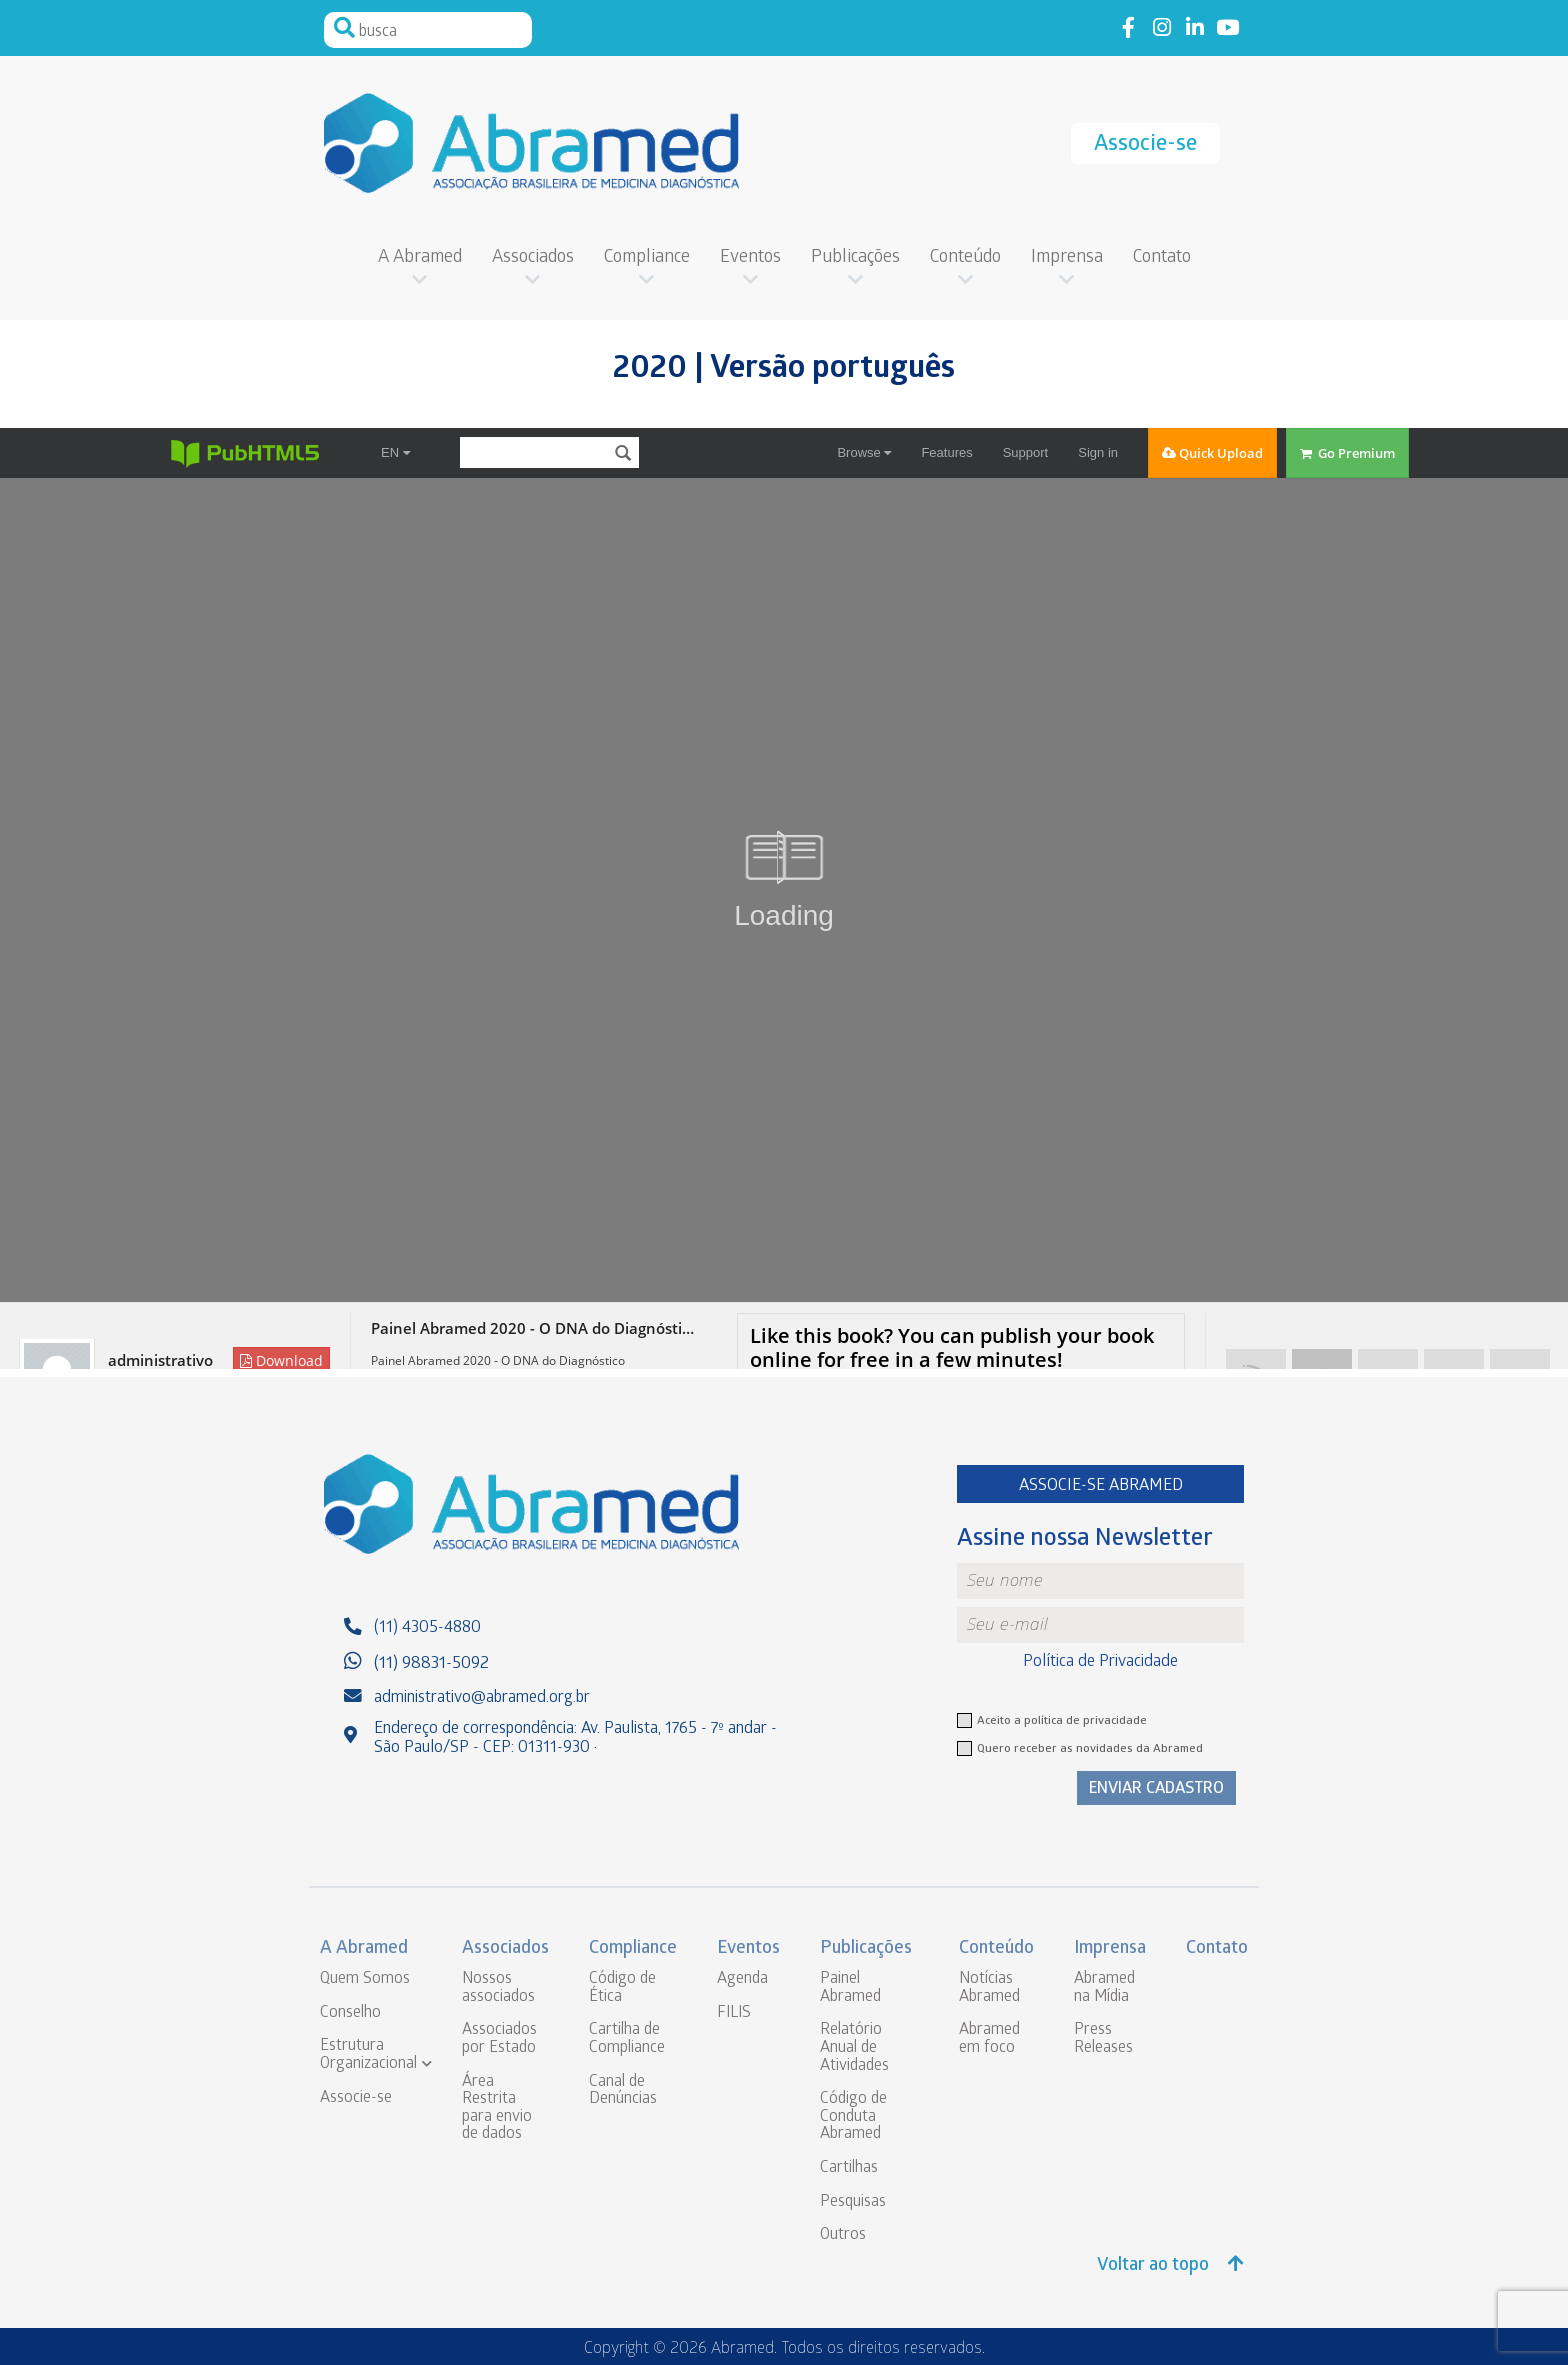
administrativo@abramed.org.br (482, 1698)
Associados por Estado (499, 2039)
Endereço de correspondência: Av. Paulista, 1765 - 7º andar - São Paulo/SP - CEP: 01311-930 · (575, 1739)
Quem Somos (365, 1979)
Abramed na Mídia (1104, 1988)
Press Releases (1103, 2039)
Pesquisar (344, 28)
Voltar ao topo (1170, 2265)
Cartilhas (849, 2168)
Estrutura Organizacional (368, 2055)
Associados (533, 258)
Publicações (855, 258)
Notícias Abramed (989, 1988)
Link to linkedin (1194, 28)
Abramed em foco (989, 2039)
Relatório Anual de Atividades (854, 2048)
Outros (843, 2235)
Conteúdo (965, 258)
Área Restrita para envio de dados (497, 2109)
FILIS (734, 2013)
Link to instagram (1161, 28)
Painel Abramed (850, 1988)
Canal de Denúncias (623, 2091)
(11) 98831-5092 (431, 1664)
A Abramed (420, 258)
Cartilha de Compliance (627, 2039)
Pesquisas (853, 2202)
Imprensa (1067, 258)
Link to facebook (1128, 28)
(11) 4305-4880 (427, 1628)
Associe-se (1145, 145)
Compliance (647, 258)
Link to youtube (1227, 28)
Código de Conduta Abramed (853, 2117)
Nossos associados (498, 1988)
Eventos (750, 258)
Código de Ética (622, 1988)
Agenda (742, 1979)
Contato (1162, 258)
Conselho (350, 2013)
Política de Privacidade (1100, 1662)
